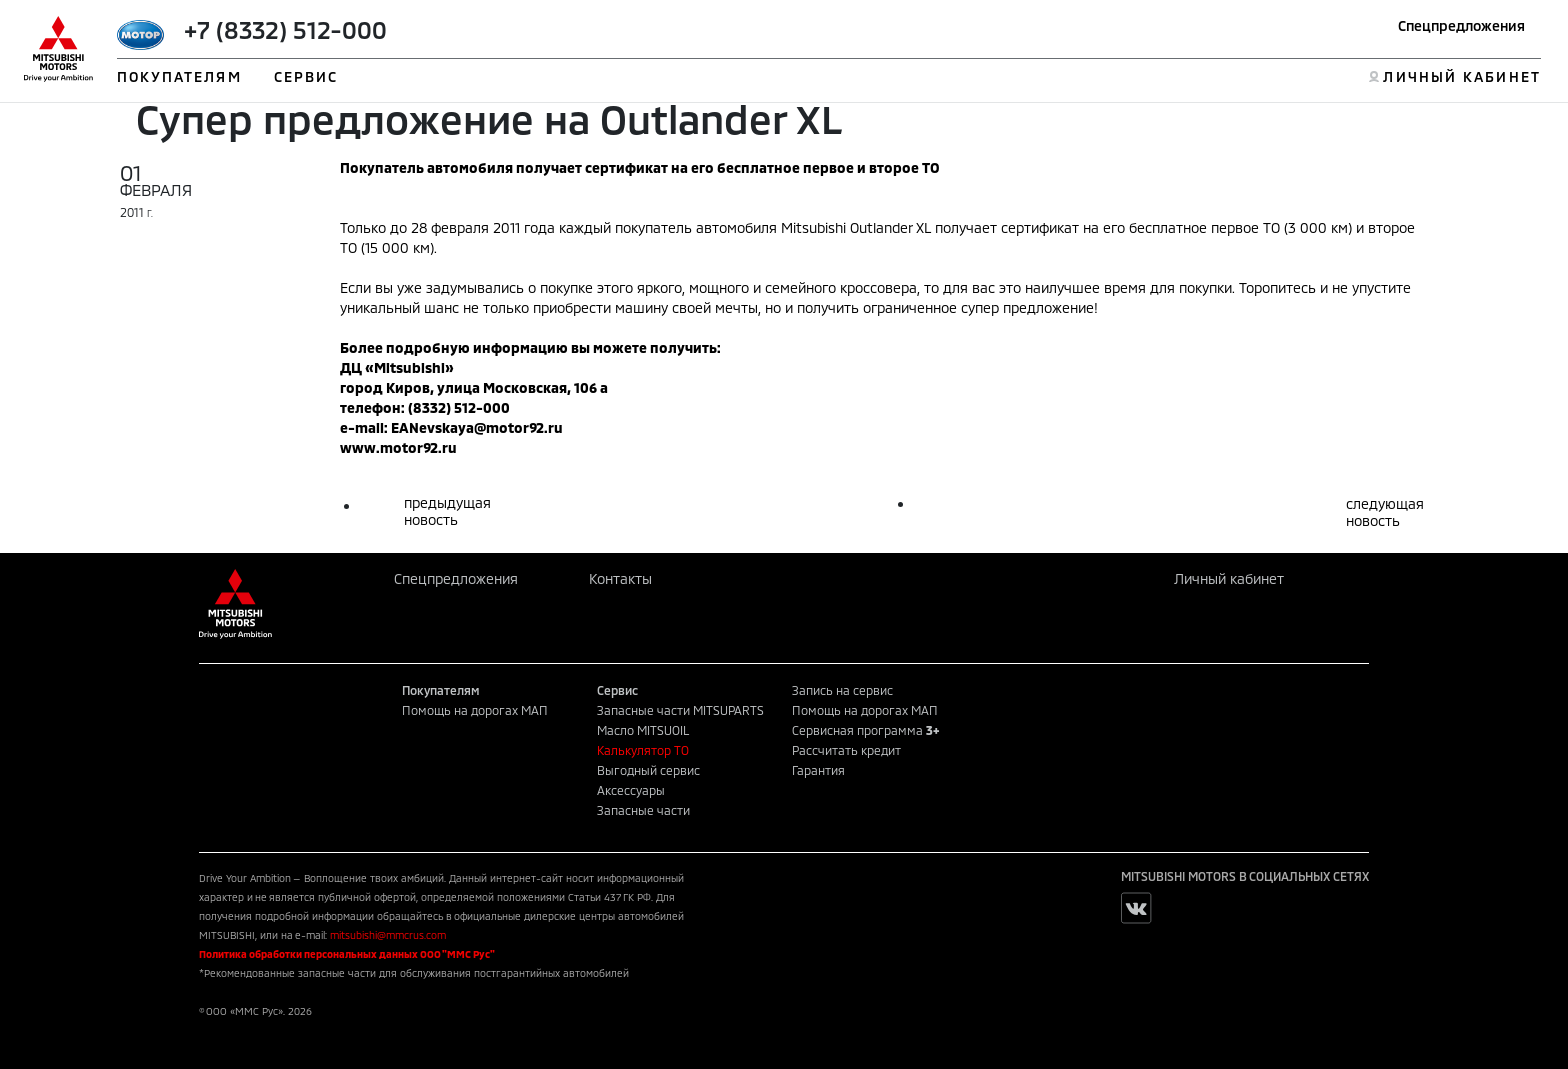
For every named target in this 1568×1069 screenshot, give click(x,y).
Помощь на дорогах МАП (475, 710)
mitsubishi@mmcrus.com (388, 935)
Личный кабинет (1229, 578)
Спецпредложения (1461, 25)
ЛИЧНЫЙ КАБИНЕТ (1461, 76)
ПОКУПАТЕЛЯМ (179, 76)
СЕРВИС (306, 76)
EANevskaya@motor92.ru (477, 427)
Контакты (620, 578)
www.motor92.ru (398, 447)
